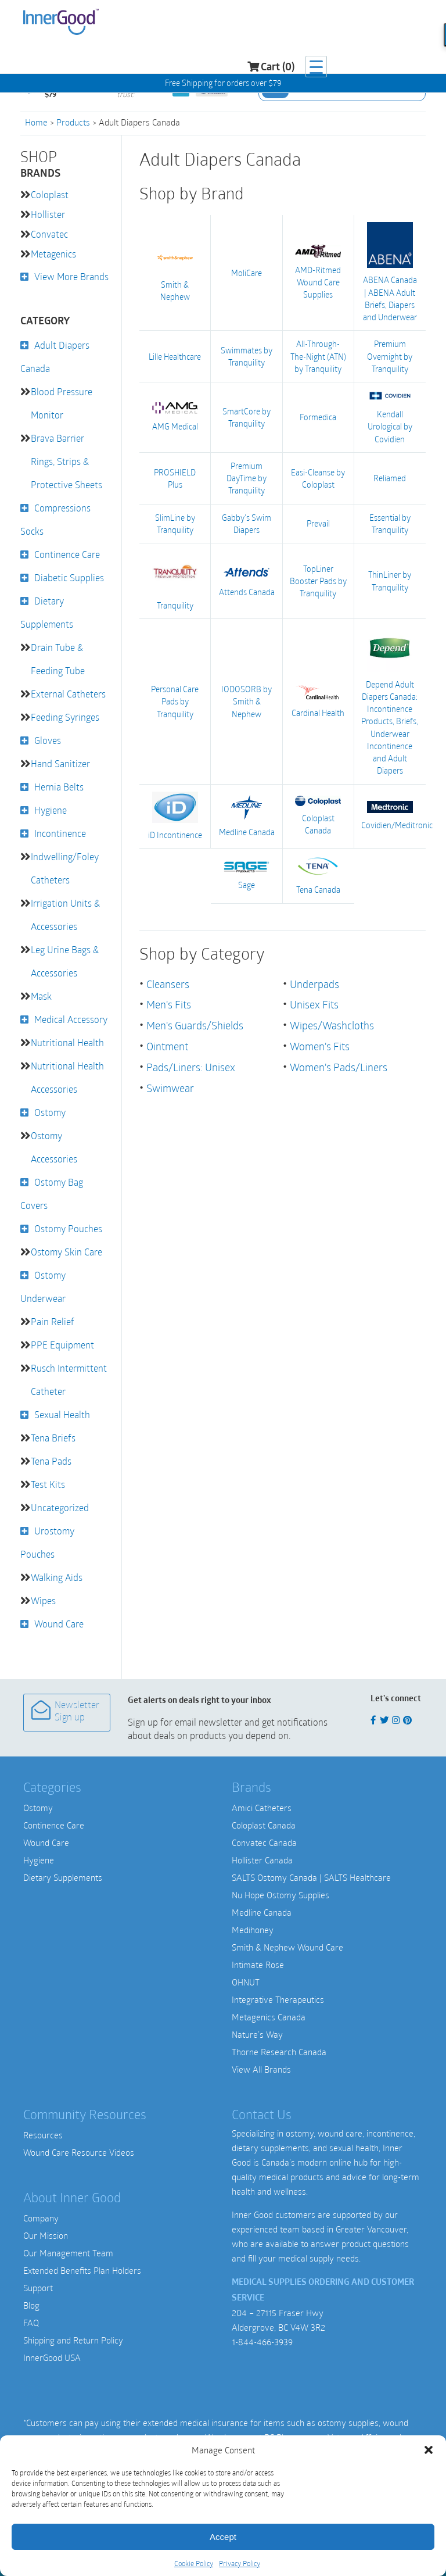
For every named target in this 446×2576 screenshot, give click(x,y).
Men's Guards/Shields (194, 1021)
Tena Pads (51, 1461)
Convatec (49, 234)
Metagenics (53, 254)
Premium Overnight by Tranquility (389, 355)
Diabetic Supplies (69, 577)
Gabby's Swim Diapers (246, 521)
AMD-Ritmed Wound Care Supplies (318, 272)
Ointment (167, 1041)
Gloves (47, 740)
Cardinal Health (318, 698)
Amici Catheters (262, 1807)
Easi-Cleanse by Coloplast (318, 476)
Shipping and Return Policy (73, 2340)
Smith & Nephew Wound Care (287, 1947)
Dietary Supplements (62, 1877)
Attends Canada (247, 578)
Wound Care (59, 1624)
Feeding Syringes (65, 717)
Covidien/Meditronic (390, 812)
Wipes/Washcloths (332, 1021)
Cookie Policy (193, 2563)
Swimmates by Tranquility (246, 355)
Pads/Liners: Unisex (190, 1061)
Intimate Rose (258, 1964)
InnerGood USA (52, 2357)
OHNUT (246, 1982)
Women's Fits (320, 1041)
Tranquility (175, 578)
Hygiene (50, 810)
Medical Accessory (70, 1019)
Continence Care (67, 554)
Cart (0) (366, 23)
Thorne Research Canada (279, 2052)
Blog (31, 2305)
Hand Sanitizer (60, 763)
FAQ (31, 2322)
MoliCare (246, 272)
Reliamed (389, 476)
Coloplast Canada (318, 812)
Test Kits (48, 1484)
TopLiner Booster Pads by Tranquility (318, 578)
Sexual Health (62, 1414)
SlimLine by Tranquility (175, 521)
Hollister (48, 214)
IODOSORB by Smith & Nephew (246, 698)
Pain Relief (52, 1321)
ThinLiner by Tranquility (389, 579)
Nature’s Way (257, 2034)
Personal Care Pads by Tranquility (175, 698)
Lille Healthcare (175, 355)
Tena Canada (318, 872)
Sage (246, 871)
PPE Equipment (62, 1345)
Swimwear (170, 1082)
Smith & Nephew (175, 272)
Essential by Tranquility (390, 521)
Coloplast (50, 194)
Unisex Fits (314, 1000)
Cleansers (167, 980)
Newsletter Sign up (65, 1711)
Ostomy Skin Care (66, 1252)
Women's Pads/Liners (338, 1061)
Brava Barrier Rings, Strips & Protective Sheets (66, 461)
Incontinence (60, 833)
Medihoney (253, 1929)
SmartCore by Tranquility (246, 416)
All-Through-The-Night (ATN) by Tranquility (318, 355)
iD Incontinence (175, 812)
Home (36, 122)
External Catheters (68, 694)
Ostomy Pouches (68, 1228)
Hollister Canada (262, 1860)
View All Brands (261, 2069)
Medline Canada (247, 812)
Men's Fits (168, 1000)
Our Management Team (68, 2253)
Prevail (318, 521)
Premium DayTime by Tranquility (246, 476)
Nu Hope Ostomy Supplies (280, 1895)
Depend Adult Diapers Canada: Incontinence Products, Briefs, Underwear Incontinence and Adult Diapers (389, 698)
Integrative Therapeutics (278, 1999)
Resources (43, 2135)
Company (41, 2218)
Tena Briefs (53, 1438)
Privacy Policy (239, 2563)
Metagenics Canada (268, 2017)
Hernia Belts (59, 787)
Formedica (318, 415)
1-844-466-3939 (262, 2342)
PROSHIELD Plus (175, 476)
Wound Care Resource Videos (78, 2152)
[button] (428, 2450)
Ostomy (50, 1112)
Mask (41, 996)
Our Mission (45, 2235)
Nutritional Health (67, 1042)
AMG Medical (175, 416)
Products (73, 122)
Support (38, 2288)
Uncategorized (60, 1507)
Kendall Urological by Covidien (390, 415)
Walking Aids (56, 1577)
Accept (223, 2537)
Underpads (314, 980)
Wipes (43, 1600)
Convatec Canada (264, 1842)
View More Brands (71, 276)
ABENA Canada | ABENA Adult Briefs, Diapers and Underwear (390, 272)
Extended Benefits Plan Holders (82, 2270)
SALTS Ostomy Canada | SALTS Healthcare (311, 1877)
